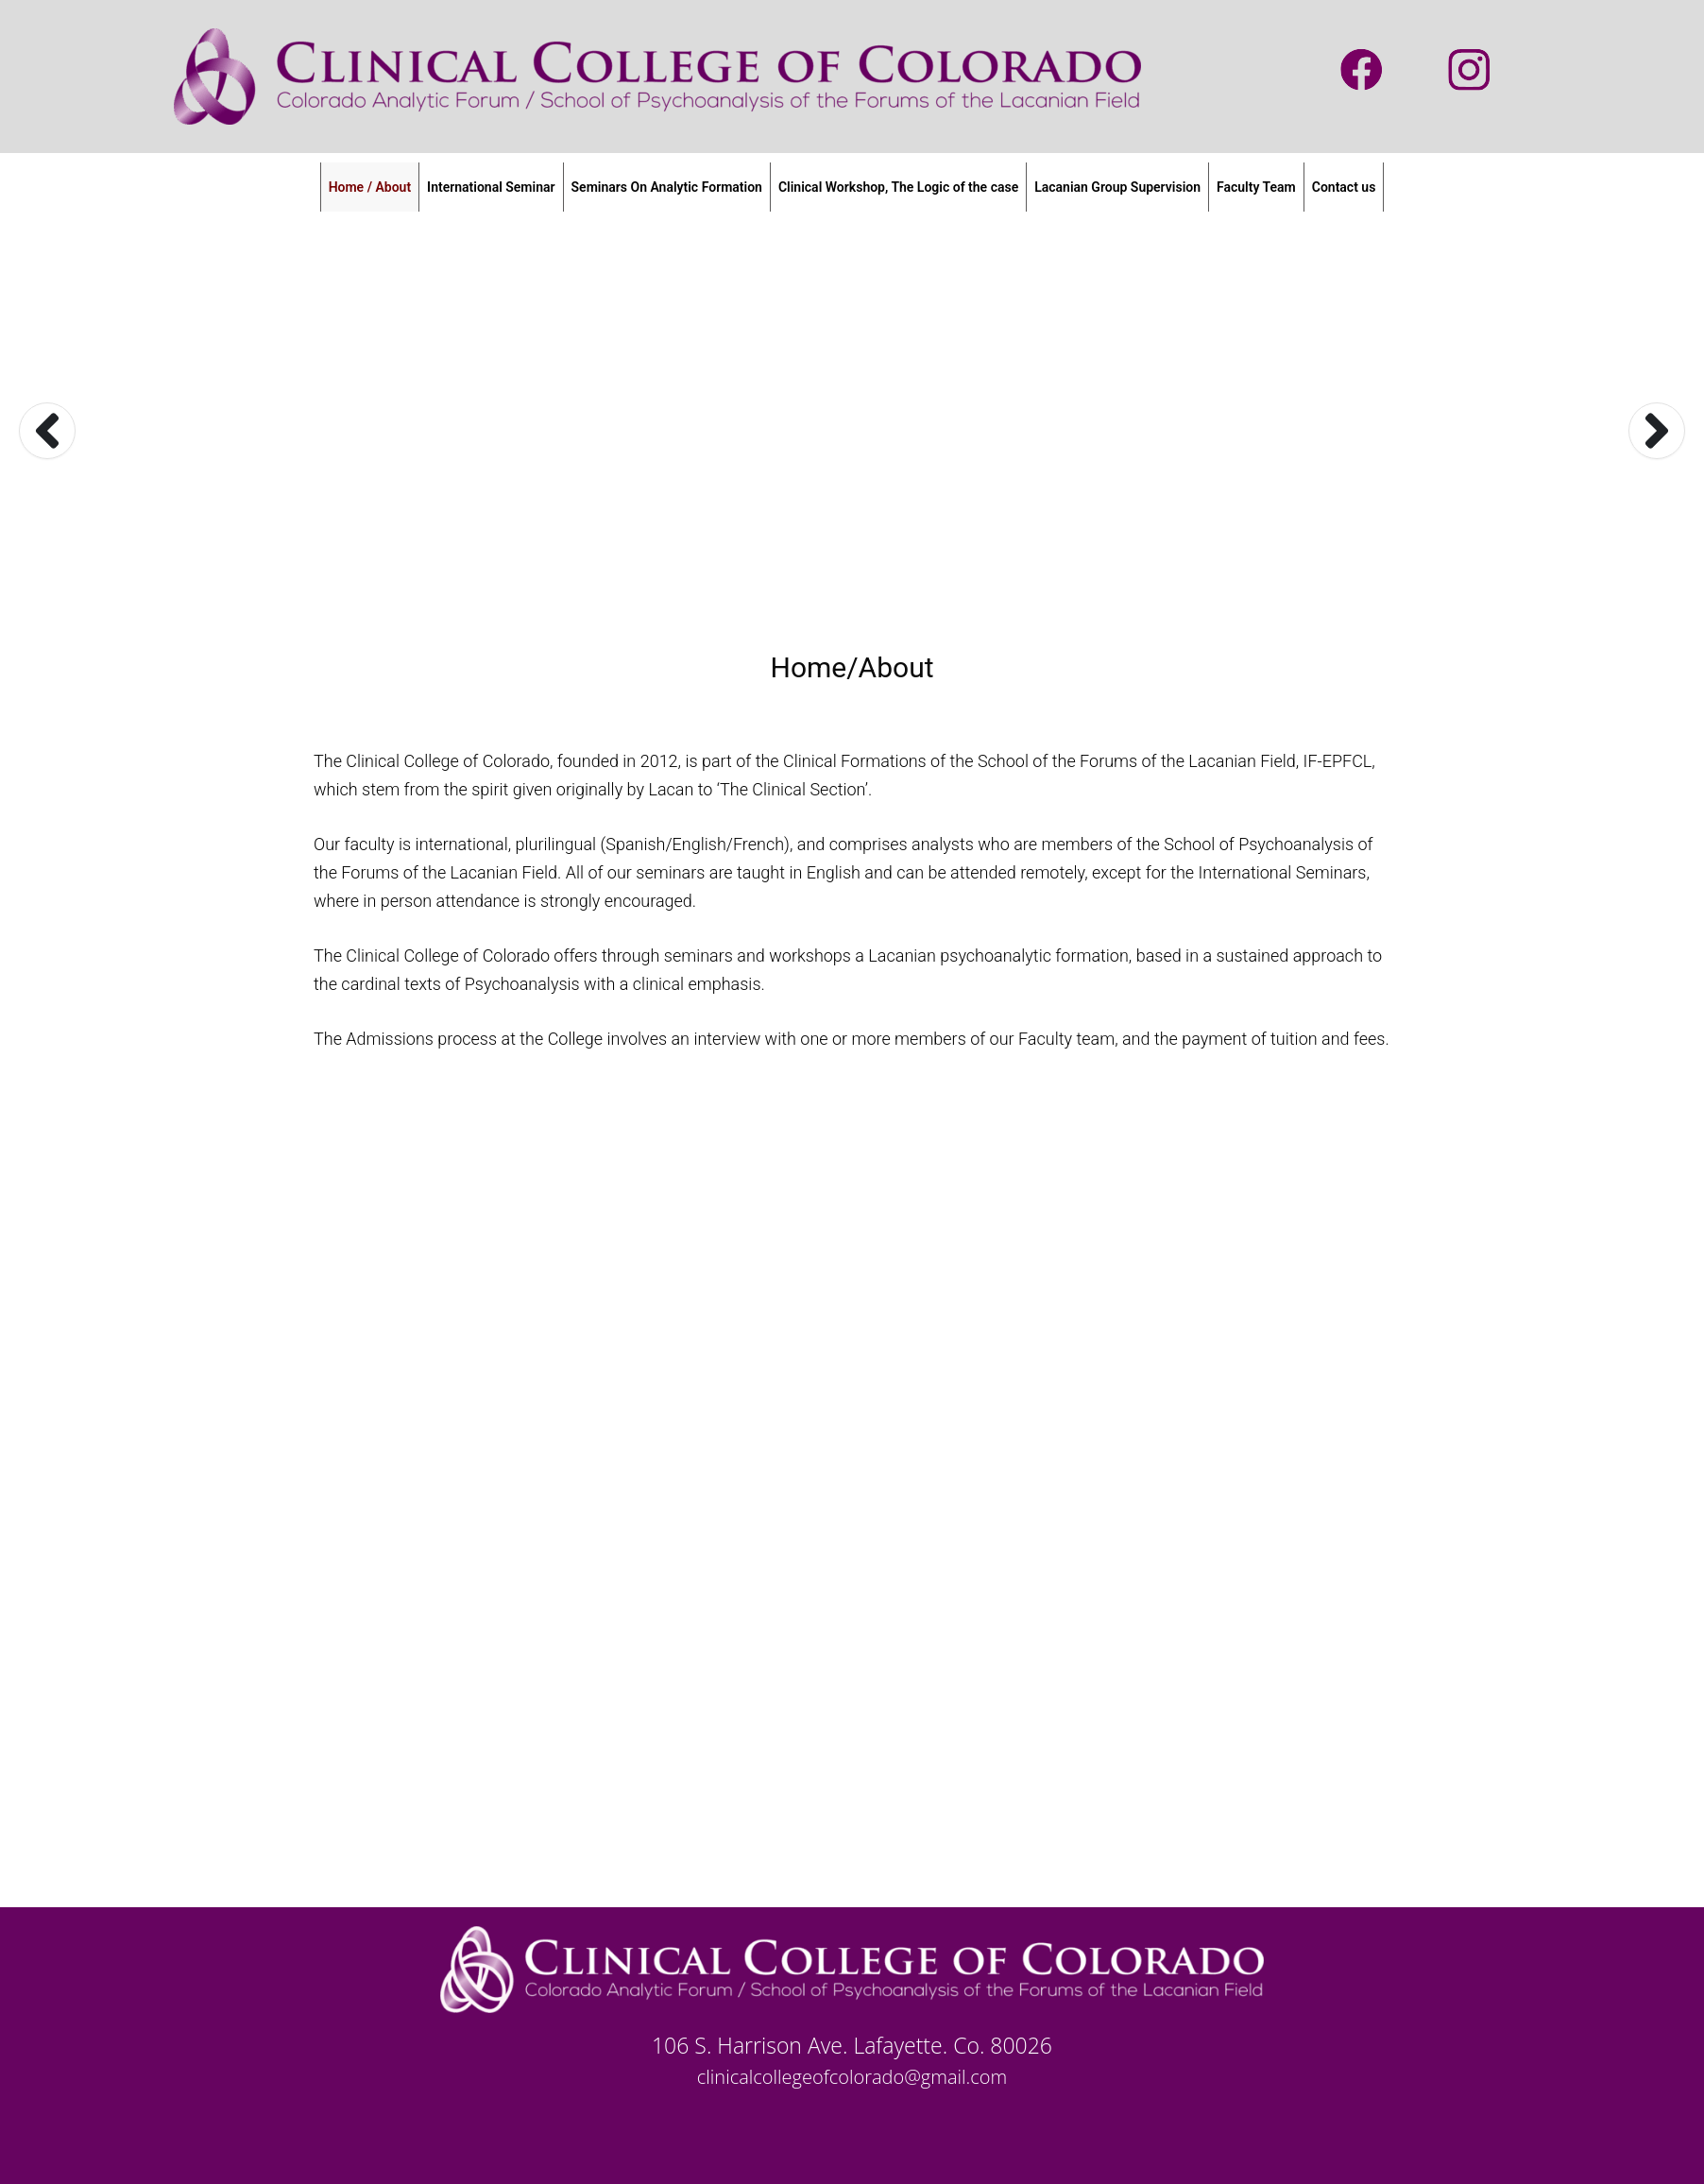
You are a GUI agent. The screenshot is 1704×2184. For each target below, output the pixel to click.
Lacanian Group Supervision (1117, 187)
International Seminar (490, 187)
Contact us (1344, 187)
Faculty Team (1256, 187)
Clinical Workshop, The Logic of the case (898, 187)
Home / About (370, 187)
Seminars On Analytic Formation (666, 187)
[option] (852, 430)
